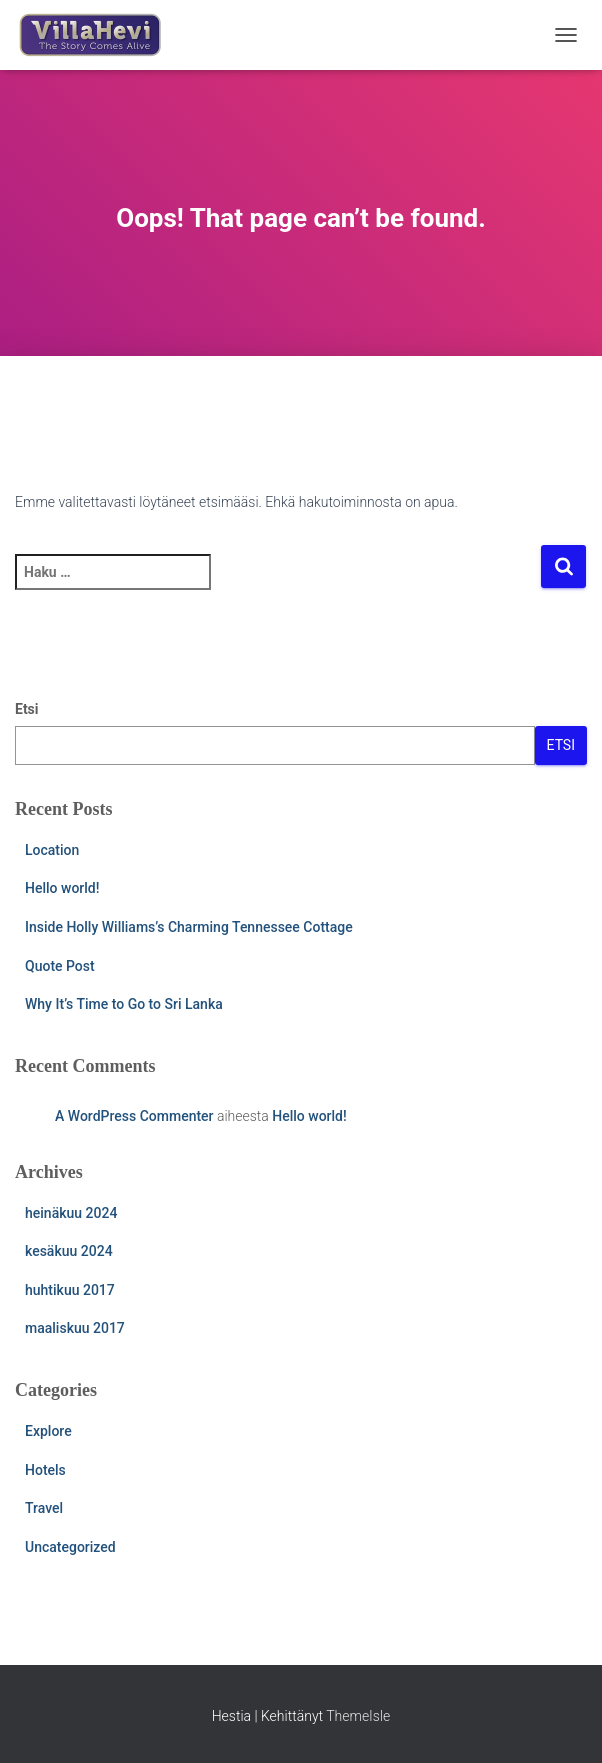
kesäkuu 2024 (69, 1251)
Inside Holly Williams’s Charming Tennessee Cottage (189, 927)
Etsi (27, 709)
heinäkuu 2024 (71, 1213)
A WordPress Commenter (134, 1116)
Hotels (45, 1470)
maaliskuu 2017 (75, 1328)
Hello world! (62, 888)
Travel (44, 1508)
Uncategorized (70, 1547)
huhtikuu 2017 (70, 1290)
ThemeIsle (358, 1716)
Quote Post (60, 966)
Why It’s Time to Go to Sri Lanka (124, 1004)
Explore (48, 1431)
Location (52, 850)
